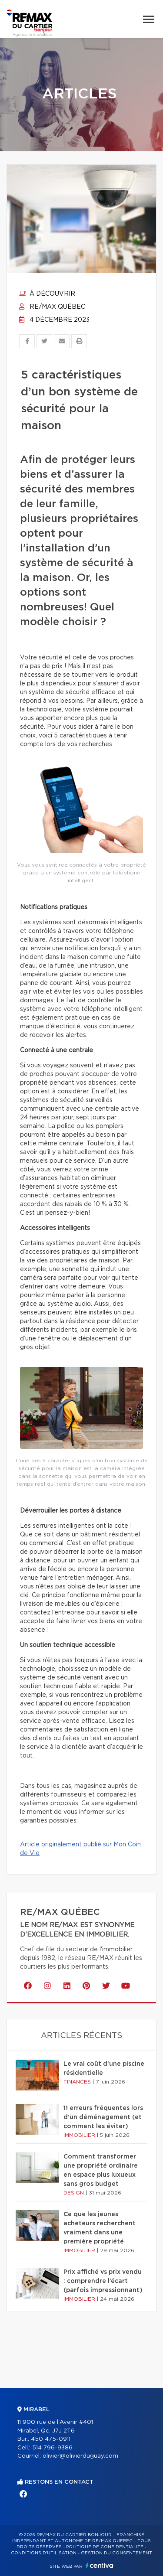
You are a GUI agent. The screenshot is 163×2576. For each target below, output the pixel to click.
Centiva (99, 2565)
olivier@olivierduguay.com (80, 2456)
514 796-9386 (52, 2448)
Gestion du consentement (116, 2553)
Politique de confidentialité (104, 2547)
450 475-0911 (50, 2439)
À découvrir (47, 294)
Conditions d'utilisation (44, 2553)
